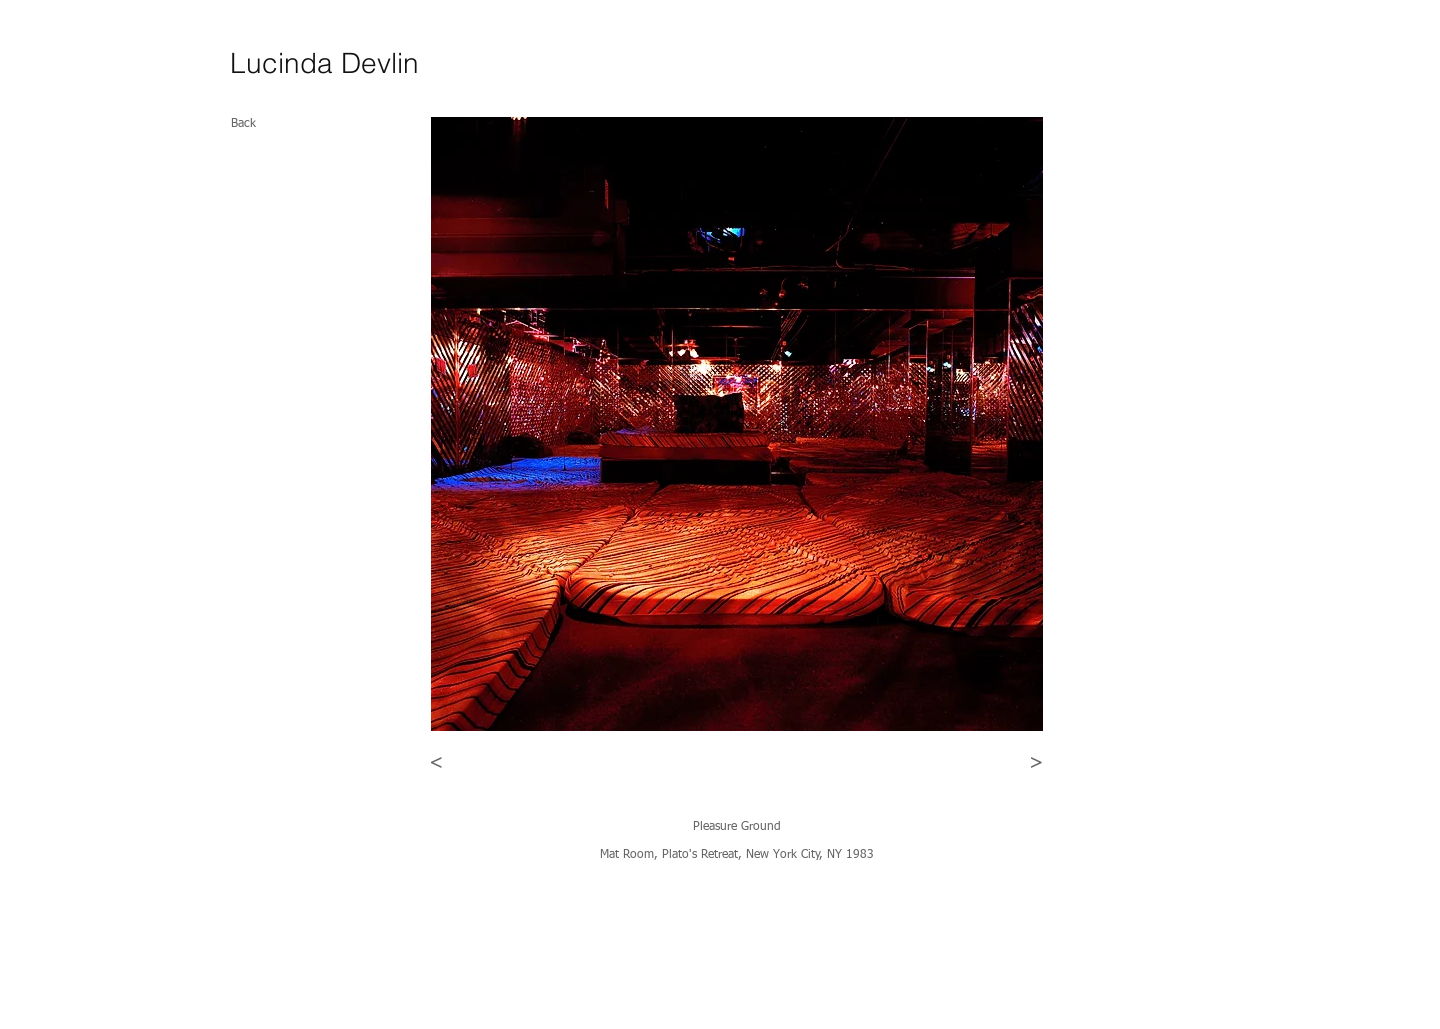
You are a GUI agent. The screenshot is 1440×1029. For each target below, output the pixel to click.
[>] (1036, 763)
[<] (436, 763)
